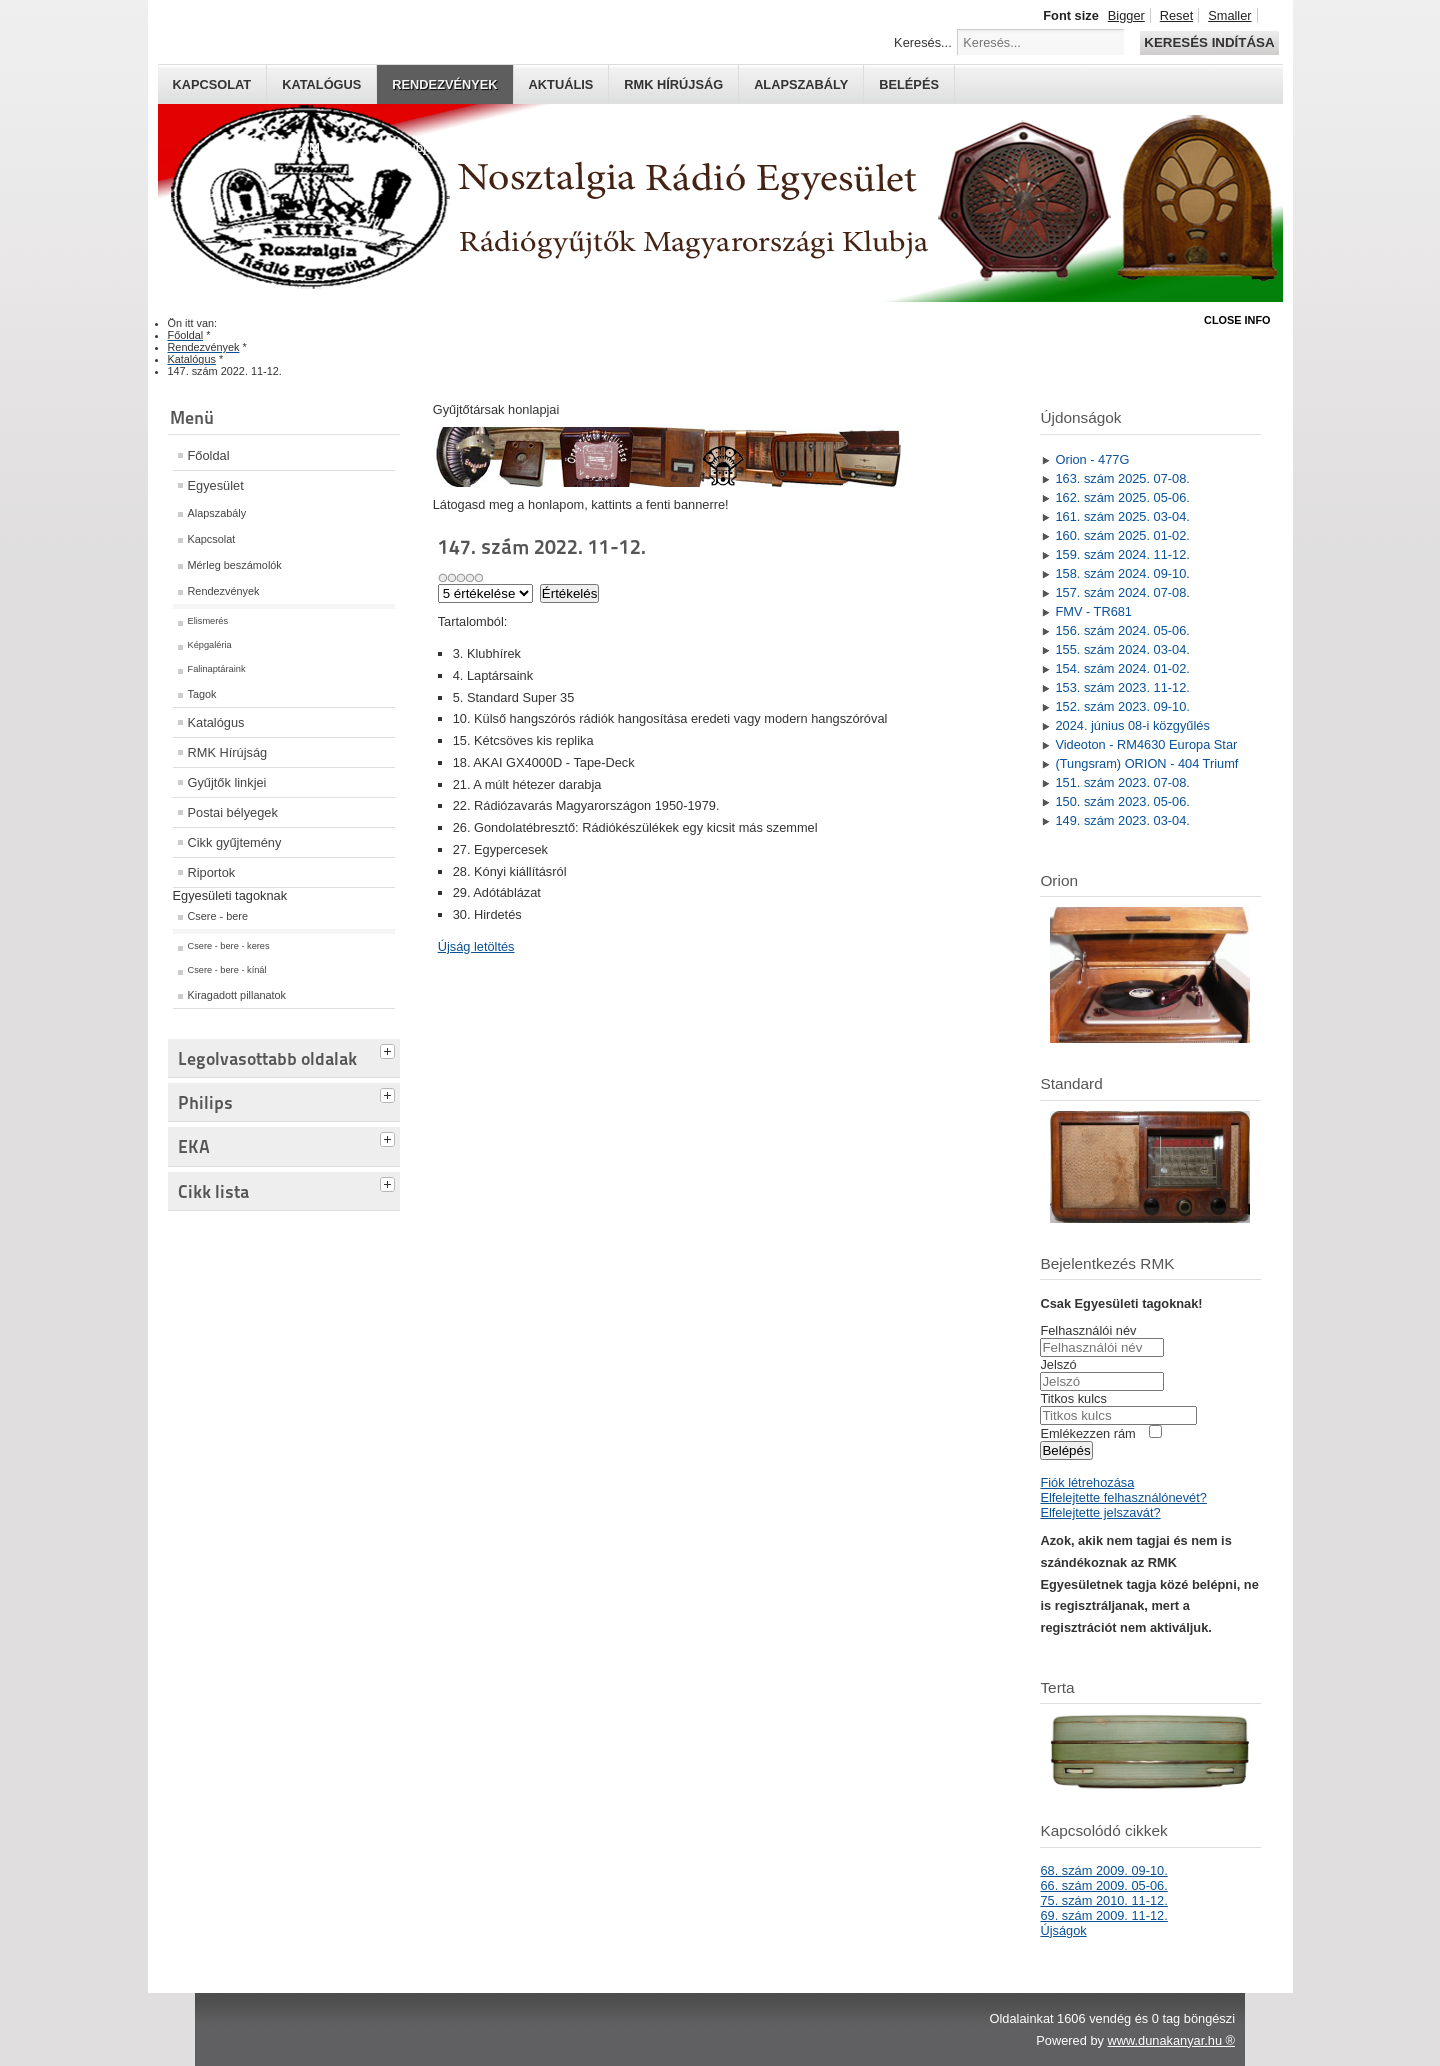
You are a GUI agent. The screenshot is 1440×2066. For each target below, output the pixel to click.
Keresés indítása (1209, 42)
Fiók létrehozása (1087, 1482)
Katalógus (321, 84)
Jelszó (1058, 1364)
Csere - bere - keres (229, 946)
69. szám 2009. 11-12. (1103, 1915)
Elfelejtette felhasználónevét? (1123, 1497)
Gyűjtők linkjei (227, 782)
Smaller (1229, 15)
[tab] (390, 1049)
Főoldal (209, 455)
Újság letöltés (476, 946)
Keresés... (923, 42)
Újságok (1063, 1930)
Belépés (909, 84)
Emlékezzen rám (1087, 1433)
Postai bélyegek (233, 812)
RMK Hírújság (228, 752)
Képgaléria (210, 645)
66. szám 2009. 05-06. (1103, 1885)
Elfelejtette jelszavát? (1100, 1512)
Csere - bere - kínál (227, 970)
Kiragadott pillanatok (237, 995)
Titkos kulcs (1073, 1398)
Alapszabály (801, 84)
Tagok (202, 694)
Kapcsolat (212, 84)
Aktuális (561, 84)
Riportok (212, 872)
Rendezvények (444, 84)
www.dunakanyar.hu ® (1171, 2040)
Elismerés (208, 621)
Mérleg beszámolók (235, 565)
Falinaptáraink (217, 669)
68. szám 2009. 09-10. (1103, 1870)
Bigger (1126, 15)
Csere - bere (218, 916)
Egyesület (216, 485)
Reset (1176, 15)
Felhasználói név (1088, 1330)
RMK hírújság (673, 84)
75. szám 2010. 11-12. (1103, 1900)
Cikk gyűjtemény (235, 842)
